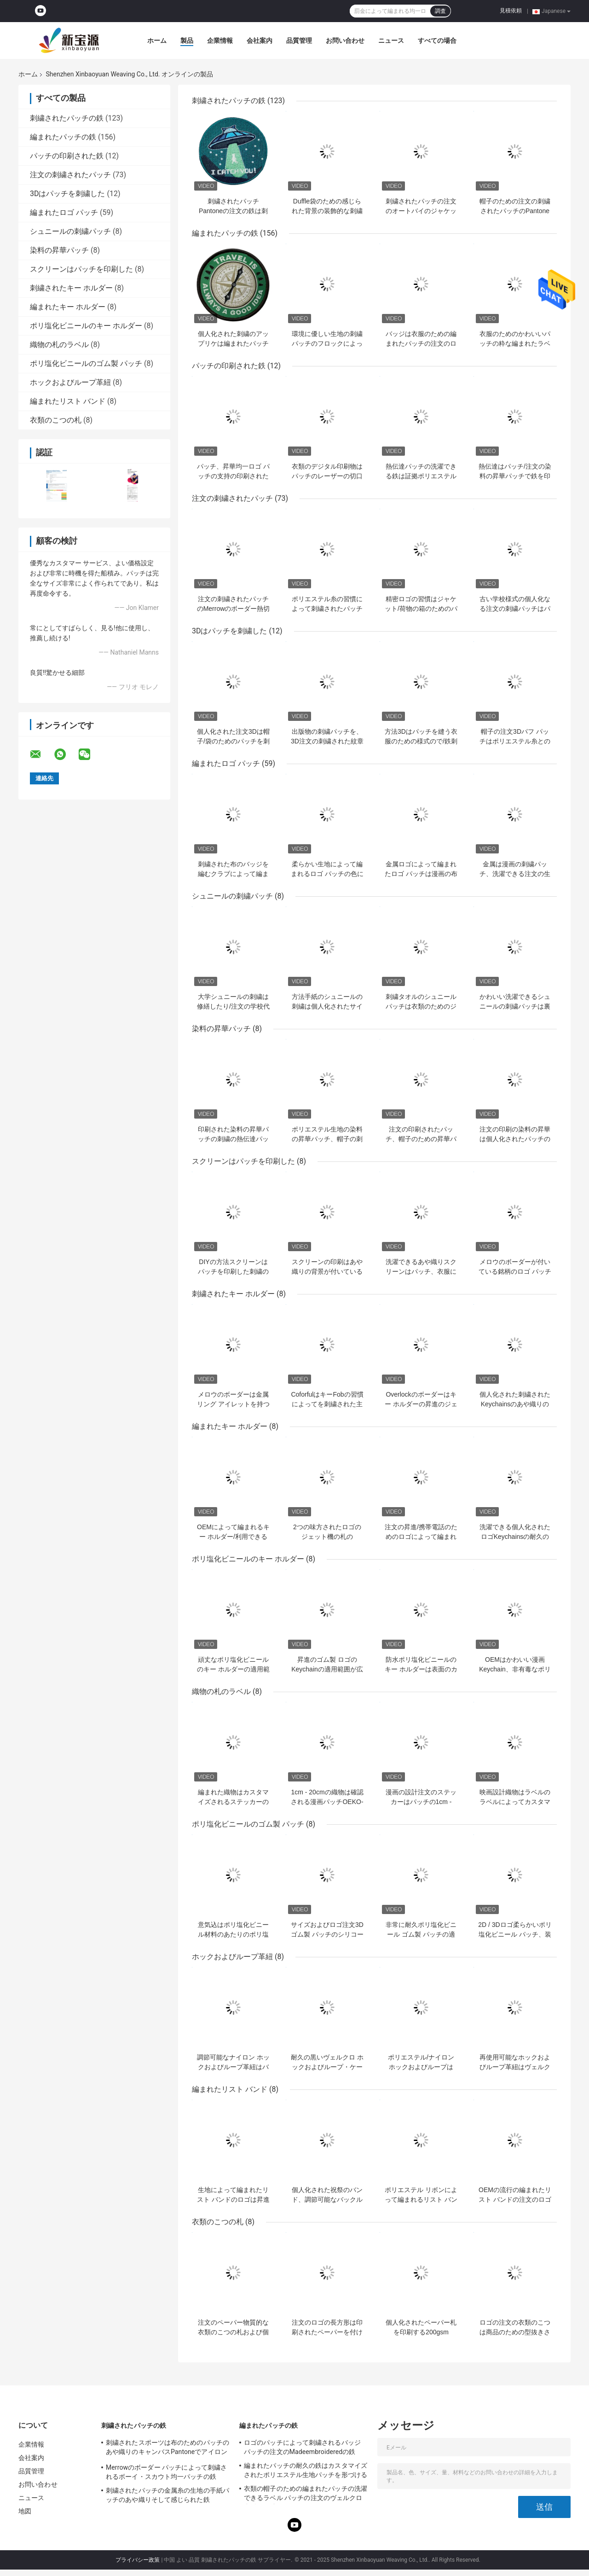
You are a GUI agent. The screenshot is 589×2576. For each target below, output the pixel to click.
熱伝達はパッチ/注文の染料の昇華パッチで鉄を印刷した (515, 476)
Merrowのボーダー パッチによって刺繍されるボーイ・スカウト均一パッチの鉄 (166, 2472)
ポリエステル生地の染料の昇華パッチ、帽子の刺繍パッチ (327, 1139)
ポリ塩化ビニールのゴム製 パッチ (86, 363)
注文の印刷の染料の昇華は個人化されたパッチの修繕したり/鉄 (514, 1139)
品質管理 (299, 40)
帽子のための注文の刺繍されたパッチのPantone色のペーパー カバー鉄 (514, 210)
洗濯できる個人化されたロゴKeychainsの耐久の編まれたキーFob (514, 1536)
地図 (24, 2511)
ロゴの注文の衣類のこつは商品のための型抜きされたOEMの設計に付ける (515, 2332)
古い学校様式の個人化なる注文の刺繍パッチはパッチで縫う (514, 608)
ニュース (391, 40)
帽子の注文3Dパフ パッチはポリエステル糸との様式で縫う (514, 741)
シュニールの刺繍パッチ (70, 231)
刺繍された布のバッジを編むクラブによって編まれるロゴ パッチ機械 (233, 873)
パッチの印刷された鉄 (67, 155)
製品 (186, 40)
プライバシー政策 (137, 2560)
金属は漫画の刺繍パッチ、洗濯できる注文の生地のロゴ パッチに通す (514, 873)
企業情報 (220, 40)
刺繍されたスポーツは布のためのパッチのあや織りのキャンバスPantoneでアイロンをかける (167, 2448)
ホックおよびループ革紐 (70, 382)
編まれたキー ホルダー (67, 306)
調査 (440, 11)
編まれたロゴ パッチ (64, 212)
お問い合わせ (345, 40)
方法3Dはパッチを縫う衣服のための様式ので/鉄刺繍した (421, 741)
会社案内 (259, 40)
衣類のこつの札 (55, 420)
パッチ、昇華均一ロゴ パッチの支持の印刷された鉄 (233, 476)
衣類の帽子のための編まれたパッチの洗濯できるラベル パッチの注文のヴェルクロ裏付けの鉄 (305, 2494)
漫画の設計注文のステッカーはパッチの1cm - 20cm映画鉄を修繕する (421, 1801)
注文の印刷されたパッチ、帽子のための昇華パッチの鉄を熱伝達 (421, 1139)
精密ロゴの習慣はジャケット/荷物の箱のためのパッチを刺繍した (421, 608)
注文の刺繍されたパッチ (70, 174)
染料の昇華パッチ (59, 250)
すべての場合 (437, 40)
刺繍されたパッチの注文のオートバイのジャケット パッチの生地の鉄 (421, 210)
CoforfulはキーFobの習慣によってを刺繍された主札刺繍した (327, 1404)
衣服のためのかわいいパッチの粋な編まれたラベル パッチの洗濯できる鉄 (515, 343)
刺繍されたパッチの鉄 (67, 118)
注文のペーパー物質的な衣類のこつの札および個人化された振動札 (233, 2332)
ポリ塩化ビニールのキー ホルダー (86, 325)
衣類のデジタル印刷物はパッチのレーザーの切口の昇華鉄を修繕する (327, 476)
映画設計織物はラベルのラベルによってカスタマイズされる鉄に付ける (514, 1801)
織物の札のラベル (59, 344)
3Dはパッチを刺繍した (67, 193)
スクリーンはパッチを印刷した (81, 269)
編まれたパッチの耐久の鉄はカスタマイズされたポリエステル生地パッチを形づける (305, 2470)
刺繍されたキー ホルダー (71, 288)
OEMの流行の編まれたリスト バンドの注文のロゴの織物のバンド (515, 2199)
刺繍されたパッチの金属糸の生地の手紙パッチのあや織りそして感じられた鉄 (167, 2495)
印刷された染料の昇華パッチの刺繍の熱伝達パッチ (233, 1139)
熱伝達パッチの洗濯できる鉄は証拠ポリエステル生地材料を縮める (421, 476)
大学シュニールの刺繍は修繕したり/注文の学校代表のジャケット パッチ (233, 1006)
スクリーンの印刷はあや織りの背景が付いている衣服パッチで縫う (327, 1271)
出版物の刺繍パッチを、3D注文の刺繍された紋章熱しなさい (327, 741)
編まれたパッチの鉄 (63, 137)
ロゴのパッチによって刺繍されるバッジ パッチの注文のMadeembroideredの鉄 (302, 2447)
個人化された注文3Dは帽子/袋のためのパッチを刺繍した (233, 741)
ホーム (157, 40)
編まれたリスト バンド (67, 401)
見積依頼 (511, 10)
